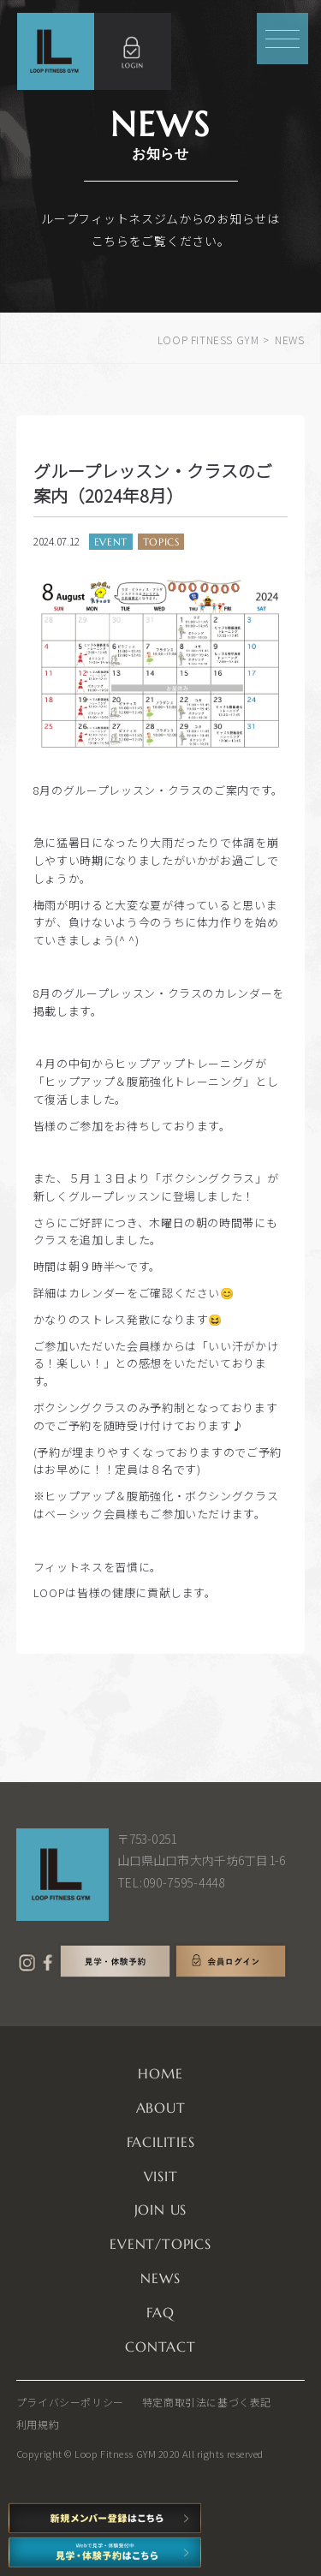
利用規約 (37, 2424)
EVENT (111, 541)
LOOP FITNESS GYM (208, 339)
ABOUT (161, 2107)
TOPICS (161, 541)
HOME (160, 2073)
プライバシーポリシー (70, 2401)
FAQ (160, 2312)
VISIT (161, 2176)
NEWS (160, 2278)
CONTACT (160, 2346)
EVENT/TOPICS (160, 2243)
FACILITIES (161, 2141)
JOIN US (160, 2209)
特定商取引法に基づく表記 (206, 2401)
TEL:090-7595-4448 (171, 1882)
